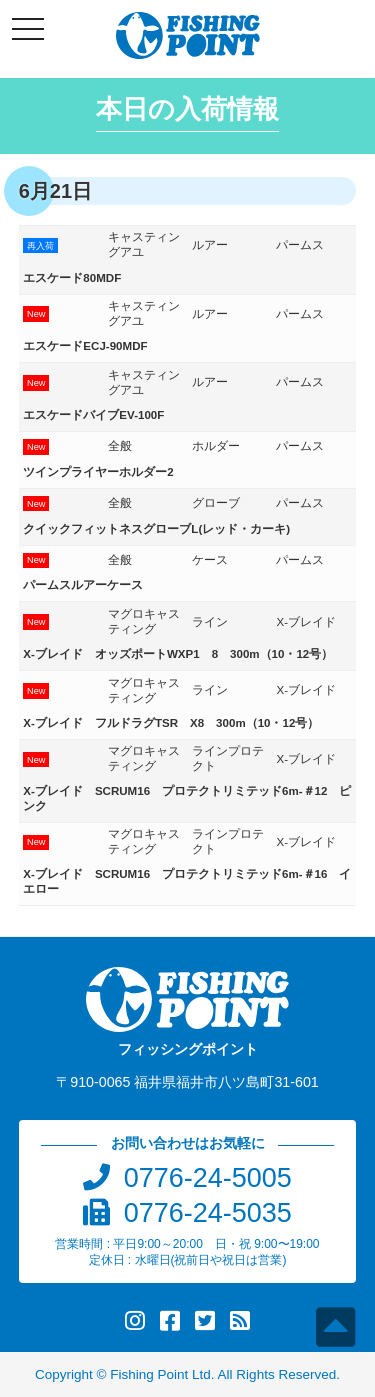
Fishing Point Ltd (160, 1374)
